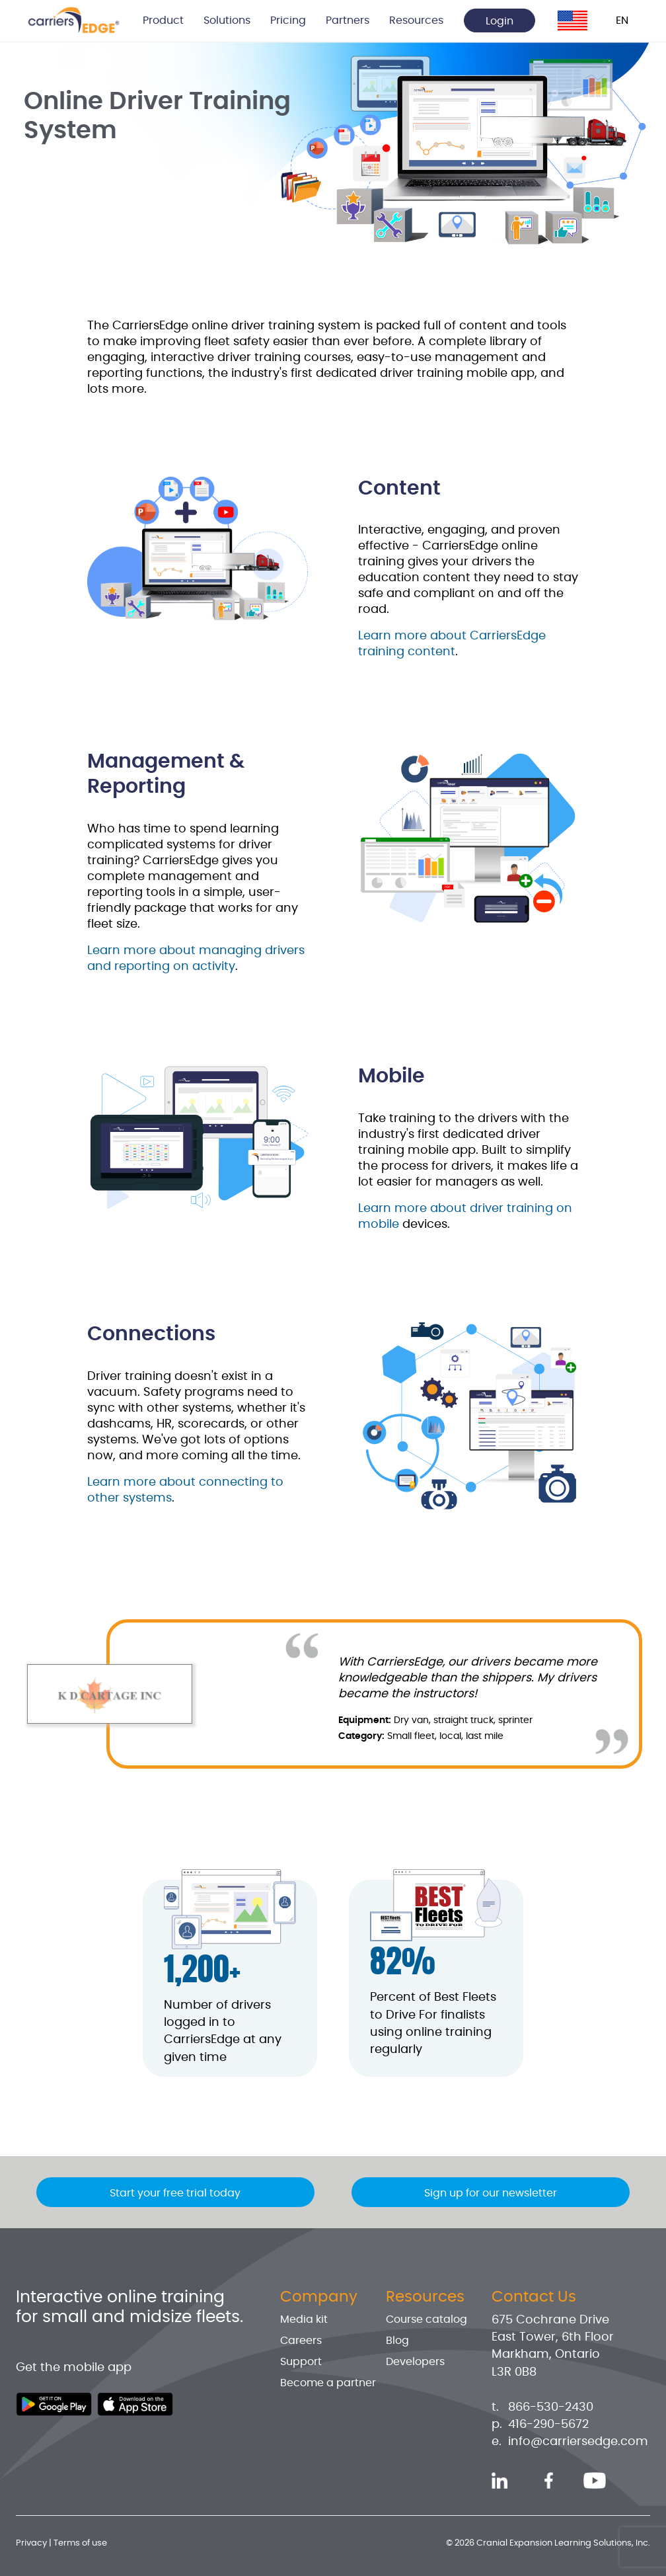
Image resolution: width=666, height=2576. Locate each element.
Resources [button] (416, 20)
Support (301, 2361)
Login (499, 21)
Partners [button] (347, 20)
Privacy (31, 2543)
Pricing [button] (288, 20)
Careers (301, 2340)
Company (318, 2297)
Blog (397, 2340)
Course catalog (426, 2319)
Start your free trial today (175, 2193)
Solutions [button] (227, 20)
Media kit (304, 2319)
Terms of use (80, 2543)
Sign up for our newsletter (490, 2193)
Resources (425, 2297)
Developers (415, 2361)
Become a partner (328, 2383)
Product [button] (163, 20)
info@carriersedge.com (578, 2442)
